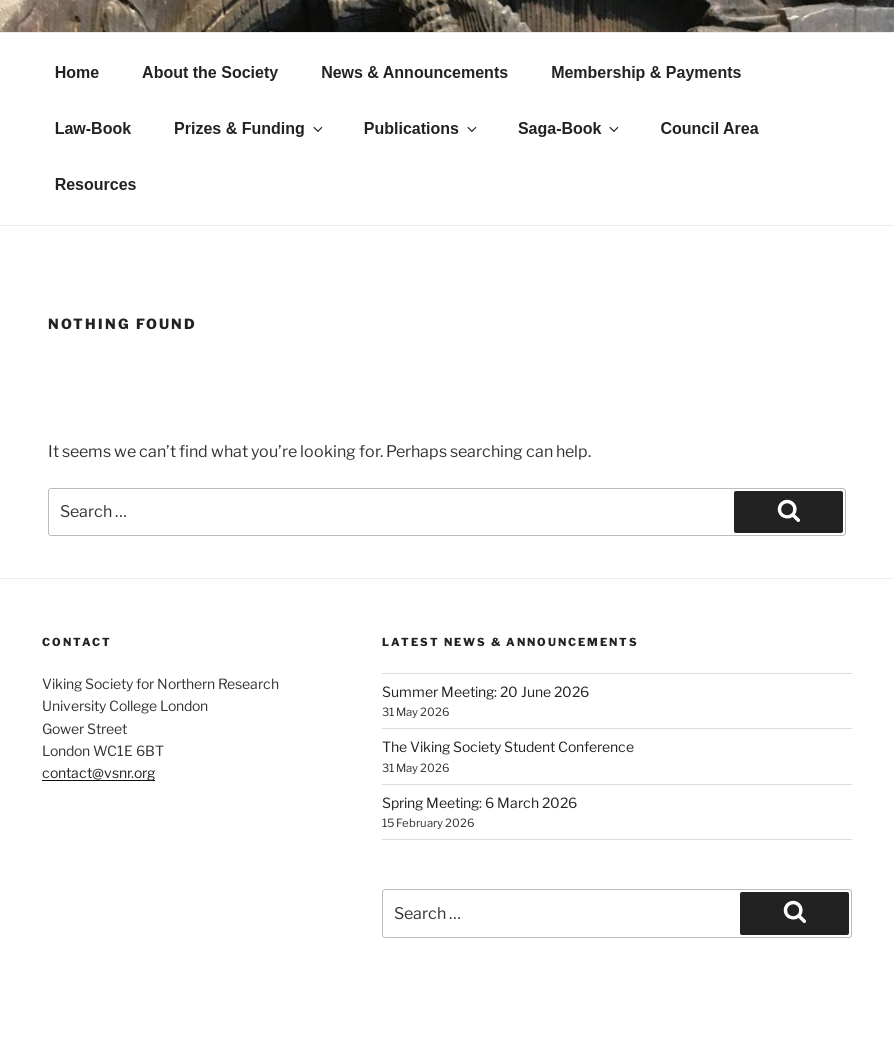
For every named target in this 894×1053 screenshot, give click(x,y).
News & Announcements (414, 72)
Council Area (709, 128)
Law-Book (93, 128)
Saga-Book (570, 128)
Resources (96, 184)
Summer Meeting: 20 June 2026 (485, 691)
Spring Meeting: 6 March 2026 (479, 802)
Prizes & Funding (250, 128)
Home (77, 72)
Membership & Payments (646, 72)
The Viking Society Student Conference (508, 746)
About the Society (210, 72)
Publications (422, 128)
